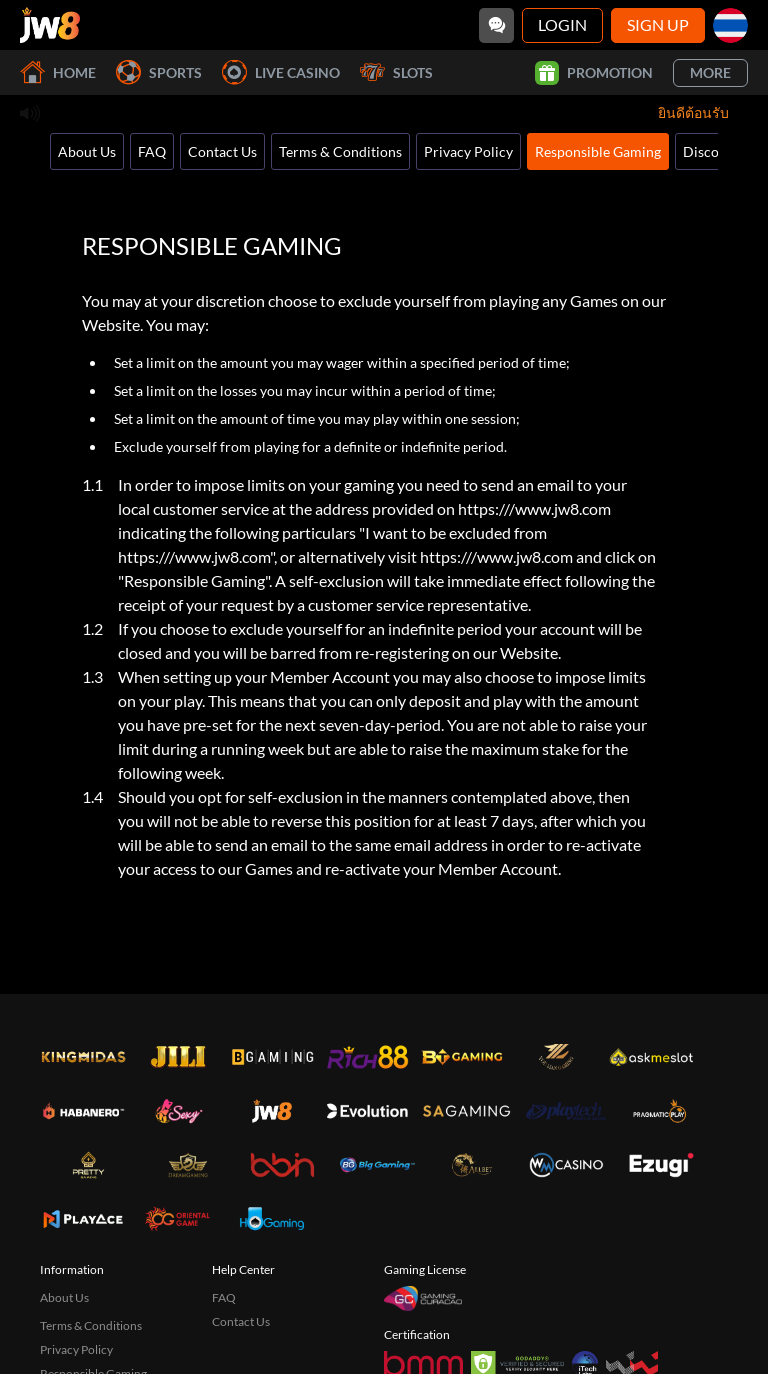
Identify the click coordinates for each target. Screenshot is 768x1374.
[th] (730, 25)
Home (58, 72)
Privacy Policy (468, 151)
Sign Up (658, 24)
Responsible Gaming (598, 151)
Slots (396, 72)
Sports (159, 72)
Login (562, 24)
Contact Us (222, 151)
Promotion (594, 73)
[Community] (496, 25)
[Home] (50, 25)
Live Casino (281, 72)
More (710, 72)
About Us (87, 151)
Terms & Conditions (340, 151)
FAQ (152, 151)
